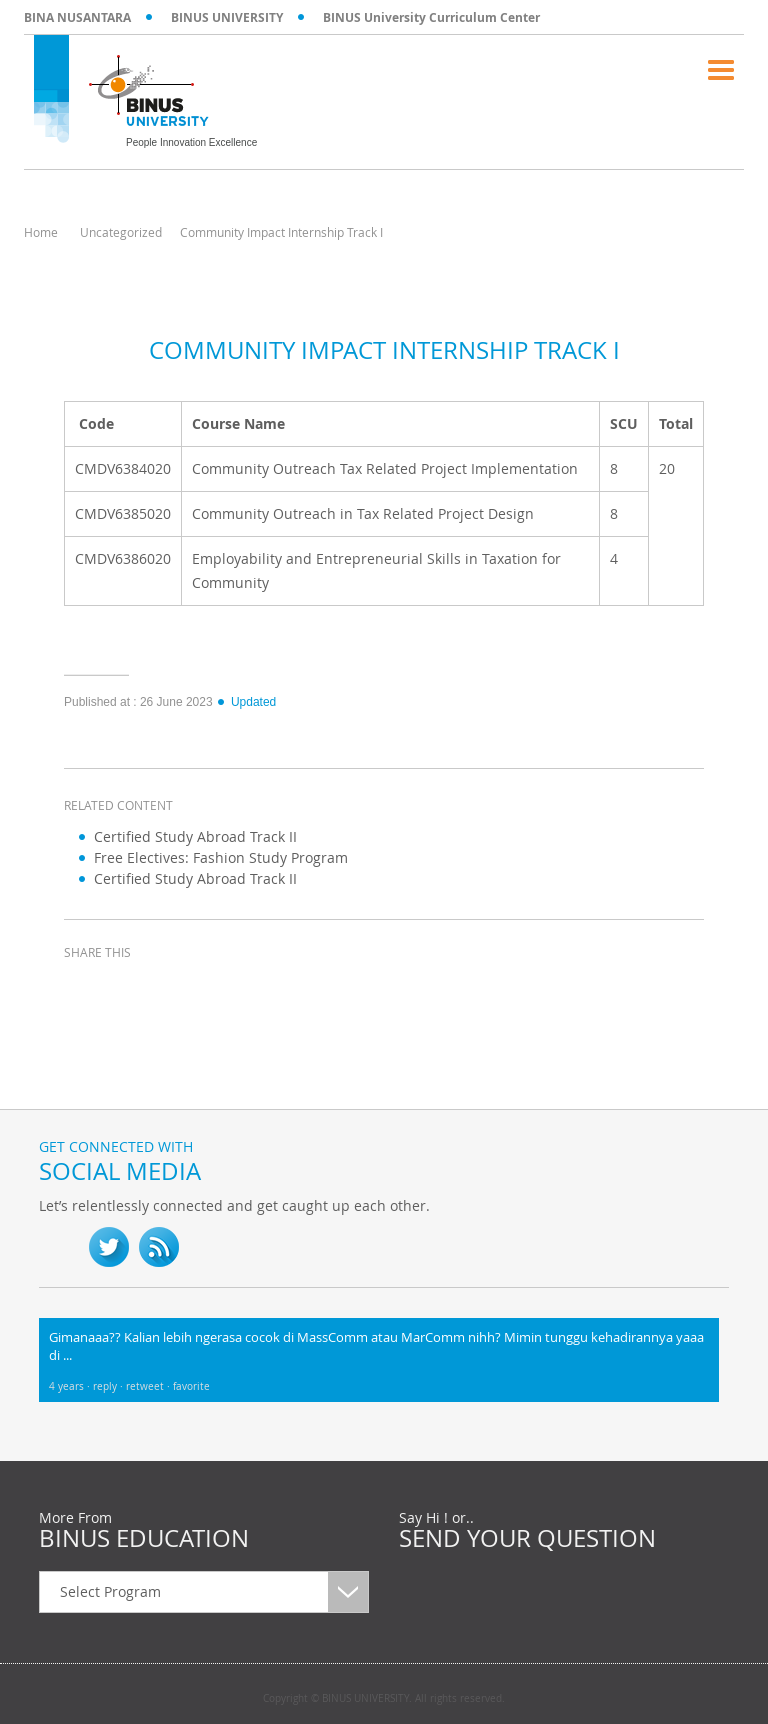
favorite (191, 1386)
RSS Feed (159, 1247)
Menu (721, 70)
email (234, 989)
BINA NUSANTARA (77, 17)
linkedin (184, 989)
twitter (134, 989)
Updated (246, 702)
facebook (84, 989)
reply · (109, 1386)
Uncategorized (121, 232)
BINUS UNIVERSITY (227, 17)
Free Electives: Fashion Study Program (221, 857)
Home (41, 232)
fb (59, 1247)
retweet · (149, 1386)
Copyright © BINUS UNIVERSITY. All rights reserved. (384, 1699)
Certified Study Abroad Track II (195, 836)
